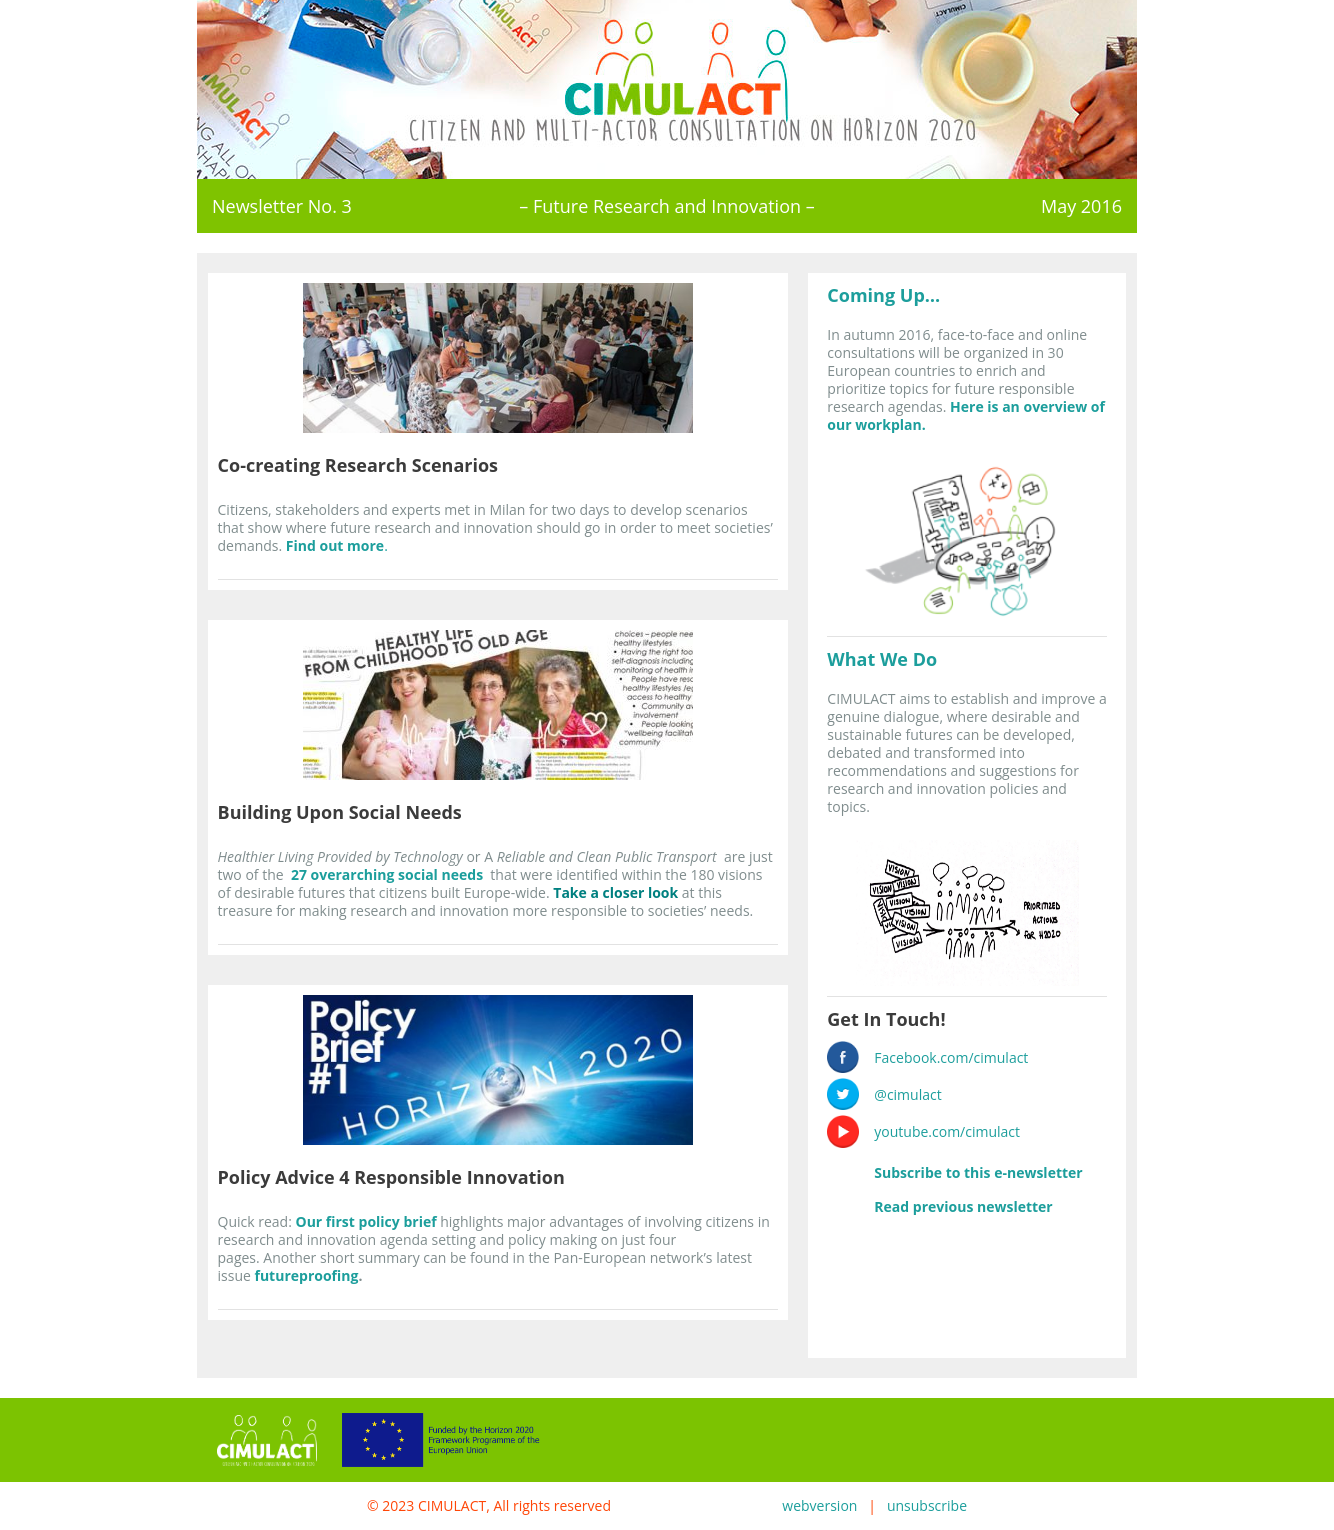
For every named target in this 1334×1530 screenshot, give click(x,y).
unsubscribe (927, 1505)
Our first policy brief (365, 1221)
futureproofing (307, 1275)
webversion (819, 1505)
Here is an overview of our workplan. (966, 415)
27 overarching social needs (387, 874)
